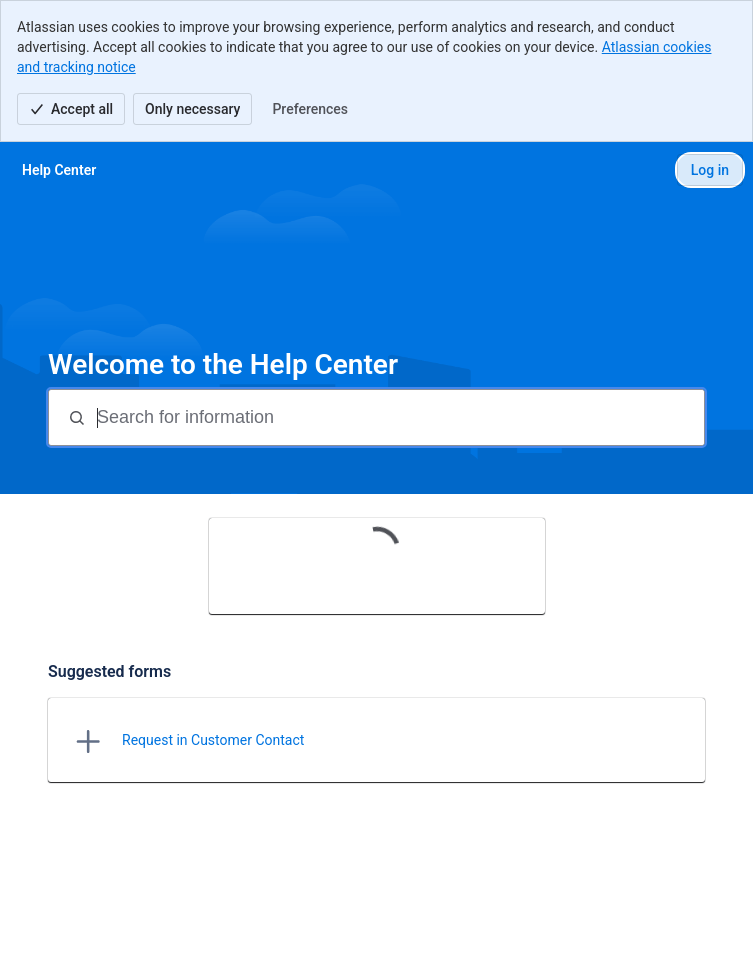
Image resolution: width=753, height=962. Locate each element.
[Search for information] (398, 417)
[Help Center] (59, 170)
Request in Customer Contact (213, 740)
